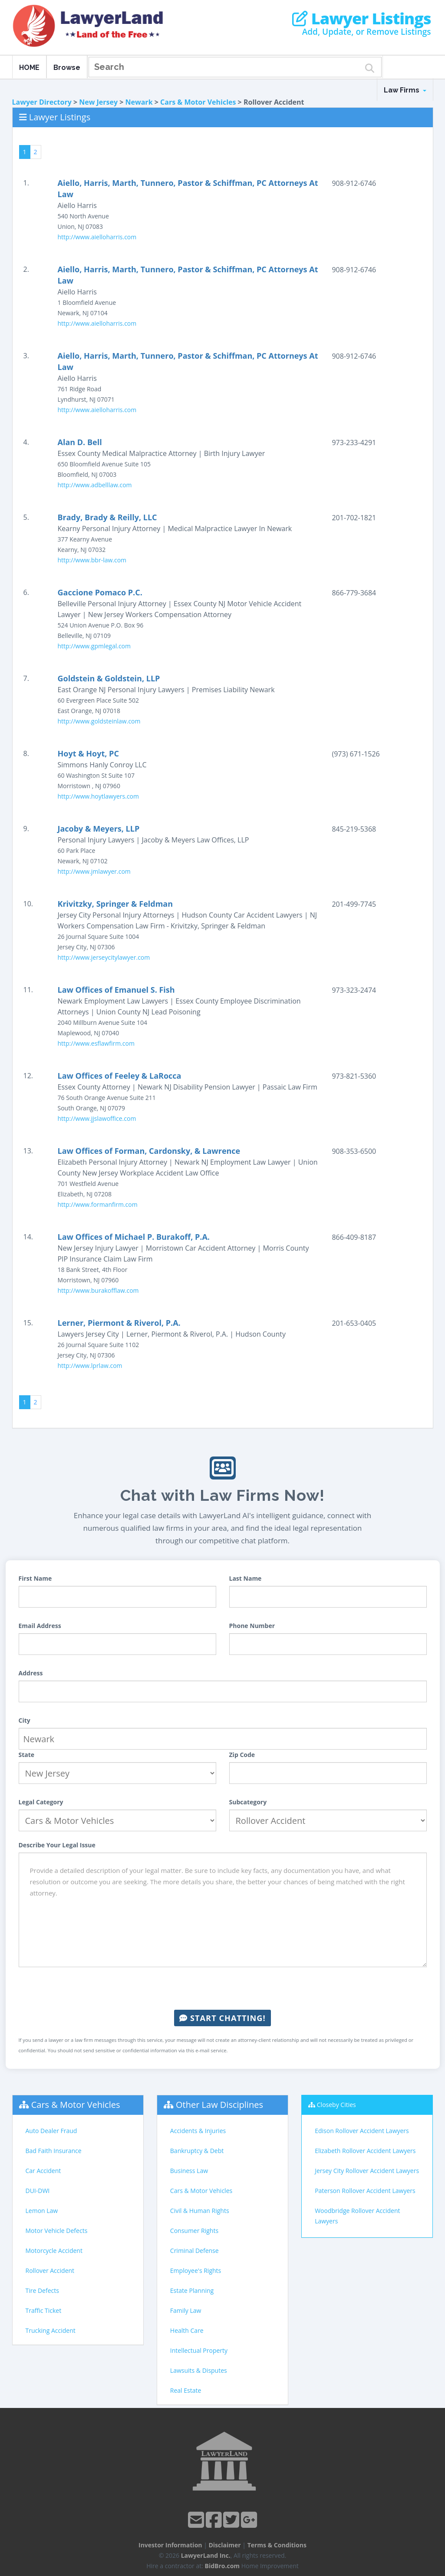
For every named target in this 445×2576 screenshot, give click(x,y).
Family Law (185, 2310)
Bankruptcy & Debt (197, 2151)
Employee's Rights (195, 2270)
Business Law (189, 2170)
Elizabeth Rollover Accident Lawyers (365, 2151)
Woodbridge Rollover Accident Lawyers (357, 2215)
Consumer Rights (194, 2230)
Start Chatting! (222, 2018)
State (27, 1754)
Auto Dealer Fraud (51, 2131)
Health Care (187, 2330)
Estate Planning (192, 2290)
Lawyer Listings (361, 18)
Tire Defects (42, 2290)
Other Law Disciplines (219, 2104)
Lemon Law (42, 2210)
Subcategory (248, 1802)
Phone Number (252, 1626)
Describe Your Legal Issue (57, 1845)
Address (31, 1673)
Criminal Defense (194, 2250)
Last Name (245, 1578)
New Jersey (98, 102)
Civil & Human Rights (199, 2210)
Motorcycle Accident (54, 2250)
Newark (139, 102)
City (24, 1720)
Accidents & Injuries (198, 2131)
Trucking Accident (51, 2330)
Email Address (40, 1626)
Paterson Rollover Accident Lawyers (365, 2190)
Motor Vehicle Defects (57, 2230)
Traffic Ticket (44, 2310)
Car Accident (43, 2170)
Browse (66, 67)
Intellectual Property (198, 2350)
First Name (35, 1578)
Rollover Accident (50, 2270)
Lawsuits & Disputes (198, 2370)
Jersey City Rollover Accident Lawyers (367, 2170)
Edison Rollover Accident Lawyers (362, 2131)
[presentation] (223, 1988)
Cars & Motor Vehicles (198, 102)
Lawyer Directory (42, 102)
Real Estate (185, 2390)
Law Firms (405, 90)
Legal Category (41, 1802)
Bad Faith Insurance (54, 2151)
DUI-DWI (38, 2190)
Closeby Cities (336, 2104)
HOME (29, 67)
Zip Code (242, 1754)
